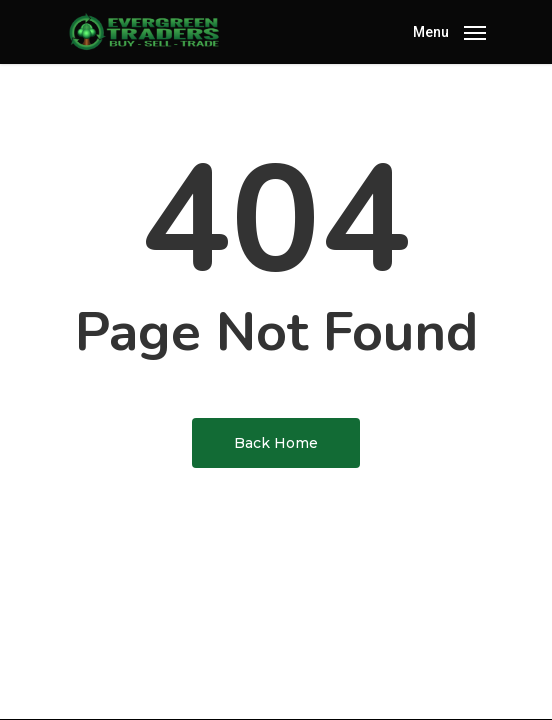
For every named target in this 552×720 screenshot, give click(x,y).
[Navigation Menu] (449, 30)
